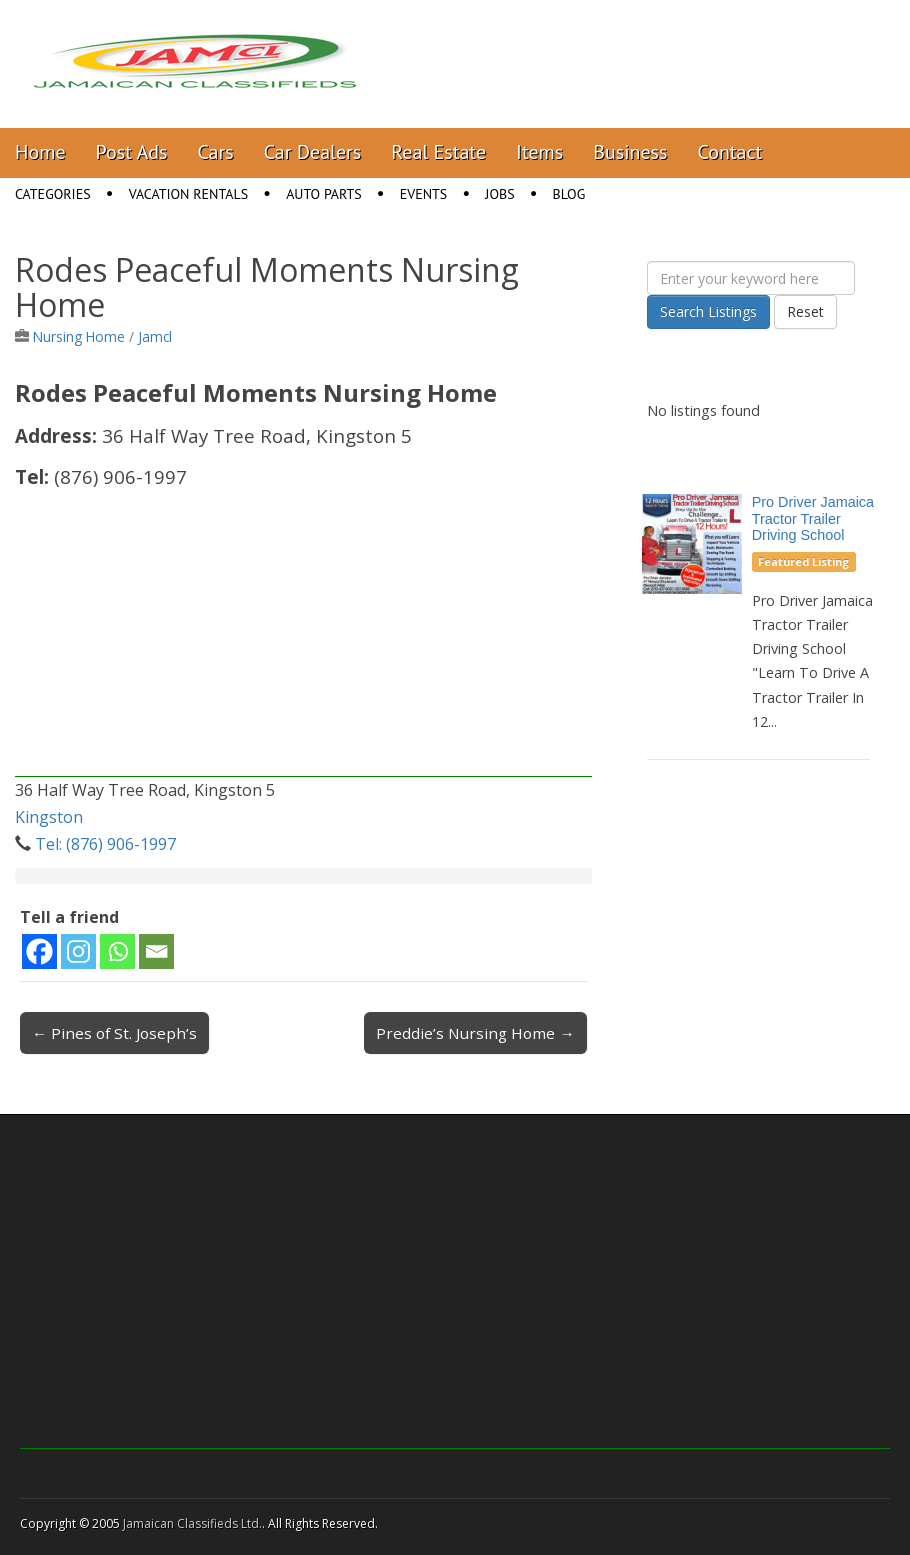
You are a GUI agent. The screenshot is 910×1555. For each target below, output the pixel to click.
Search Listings (708, 311)
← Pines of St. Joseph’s (114, 1033)
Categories (53, 194)
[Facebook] (39, 951)
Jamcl (155, 336)
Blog (569, 194)
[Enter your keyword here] (751, 278)
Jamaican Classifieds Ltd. (192, 1523)
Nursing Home (79, 336)
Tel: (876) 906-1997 (105, 844)
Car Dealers (313, 152)
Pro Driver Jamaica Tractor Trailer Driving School (813, 519)
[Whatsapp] (117, 951)
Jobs (499, 194)
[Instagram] (78, 951)
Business (630, 152)
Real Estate (438, 152)
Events (424, 194)
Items (539, 152)
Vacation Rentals (189, 194)
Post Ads (132, 152)
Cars (216, 152)
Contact (729, 152)
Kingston (49, 817)
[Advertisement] (303, 637)
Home (40, 152)
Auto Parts (324, 194)
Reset (805, 311)
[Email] (156, 951)
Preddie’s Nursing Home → (475, 1033)
